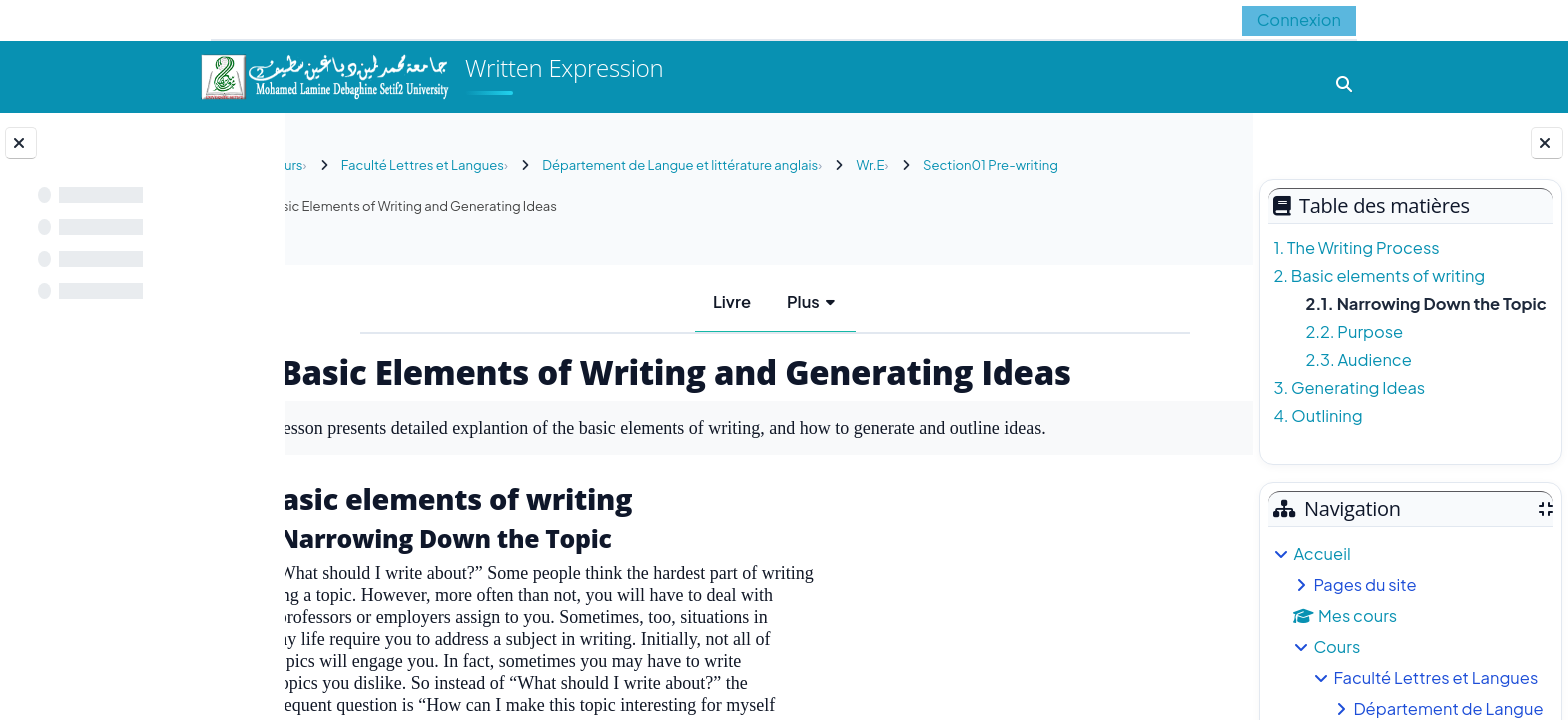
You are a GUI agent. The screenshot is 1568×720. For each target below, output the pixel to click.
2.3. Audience (1358, 359)
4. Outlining (1317, 415)
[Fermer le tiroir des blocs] (1547, 143)
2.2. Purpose (1354, 331)
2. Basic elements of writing (1379, 275)
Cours (1336, 646)
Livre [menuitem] (726, 301)
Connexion (1299, 19)
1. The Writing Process (1356, 247)
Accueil (1321, 553)
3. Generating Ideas (1349, 387)
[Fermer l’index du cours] (21, 143)
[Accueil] (324, 74)
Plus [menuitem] (797, 301)
